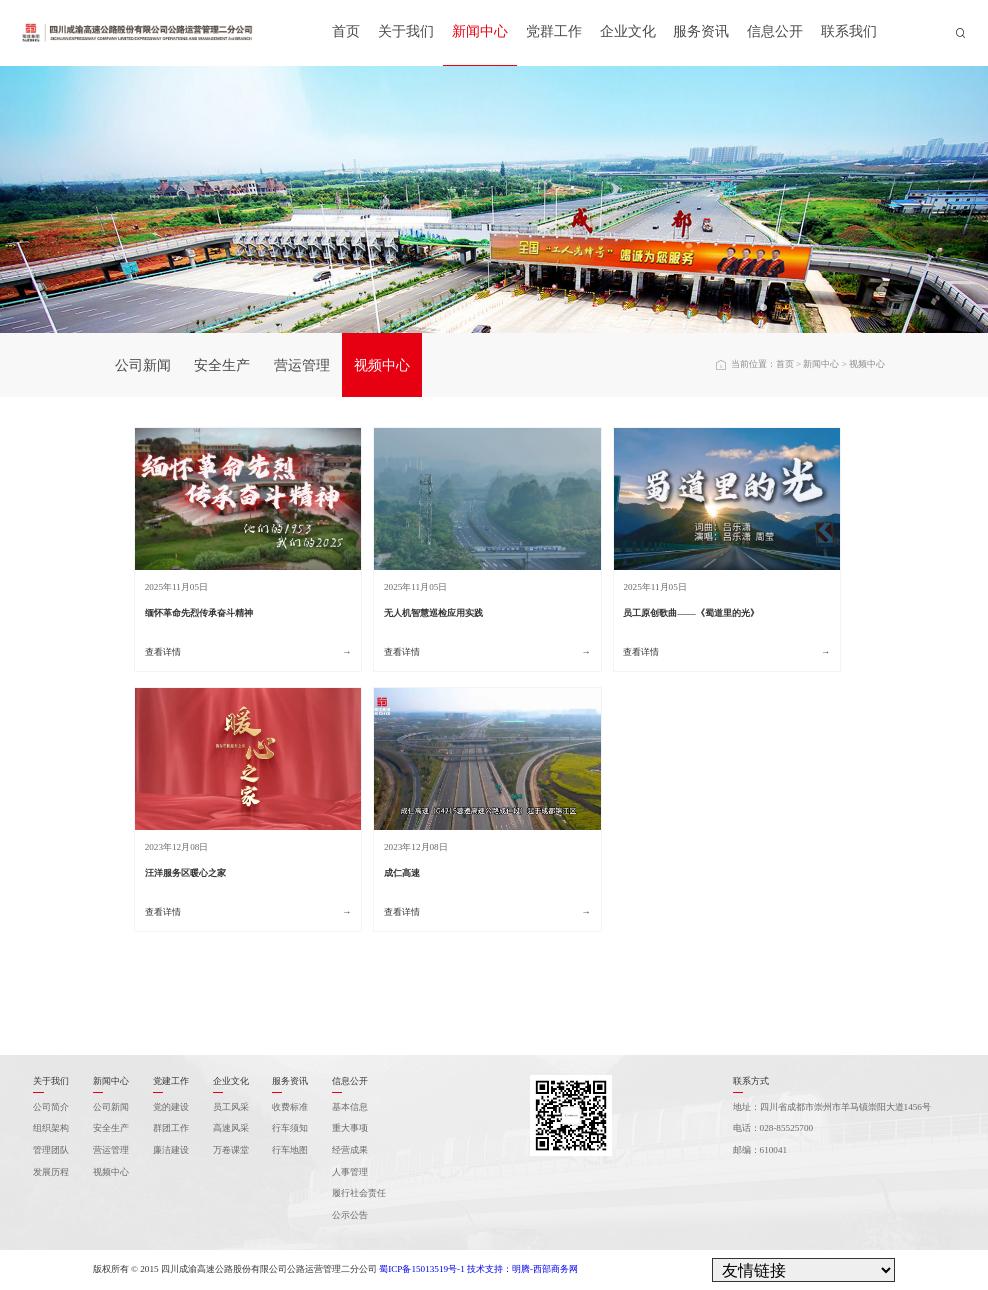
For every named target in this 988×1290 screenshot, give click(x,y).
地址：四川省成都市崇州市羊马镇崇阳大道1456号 (832, 1107)
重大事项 (350, 1128)
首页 (346, 31)
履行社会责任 (359, 1193)
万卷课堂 (231, 1150)
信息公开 (775, 31)
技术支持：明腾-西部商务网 (522, 1269)
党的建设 (171, 1107)
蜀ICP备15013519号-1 (422, 1269)
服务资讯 (701, 31)
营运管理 (302, 365)
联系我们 (849, 31)
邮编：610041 (760, 1150)
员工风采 (231, 1107)
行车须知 (290, 1128)
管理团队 (51, 1150)
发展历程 (51, 1172)
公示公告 (350, 1215)
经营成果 (350, 1150)
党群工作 (554, 31)
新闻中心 (480, 31)
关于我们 (406, 31)
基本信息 (350, 1107)
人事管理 (350, 1172)
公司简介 (51, 1107)
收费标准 (290, 1107)
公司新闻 (143, 365)
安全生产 (222, 365)
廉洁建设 (171, 1150)
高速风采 (231, 1128)
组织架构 (51, 1128)
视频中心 (382, 365)
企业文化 (628, 31)
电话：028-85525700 (773, 1128)
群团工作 (171, 1128)
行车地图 (290, 1150)
